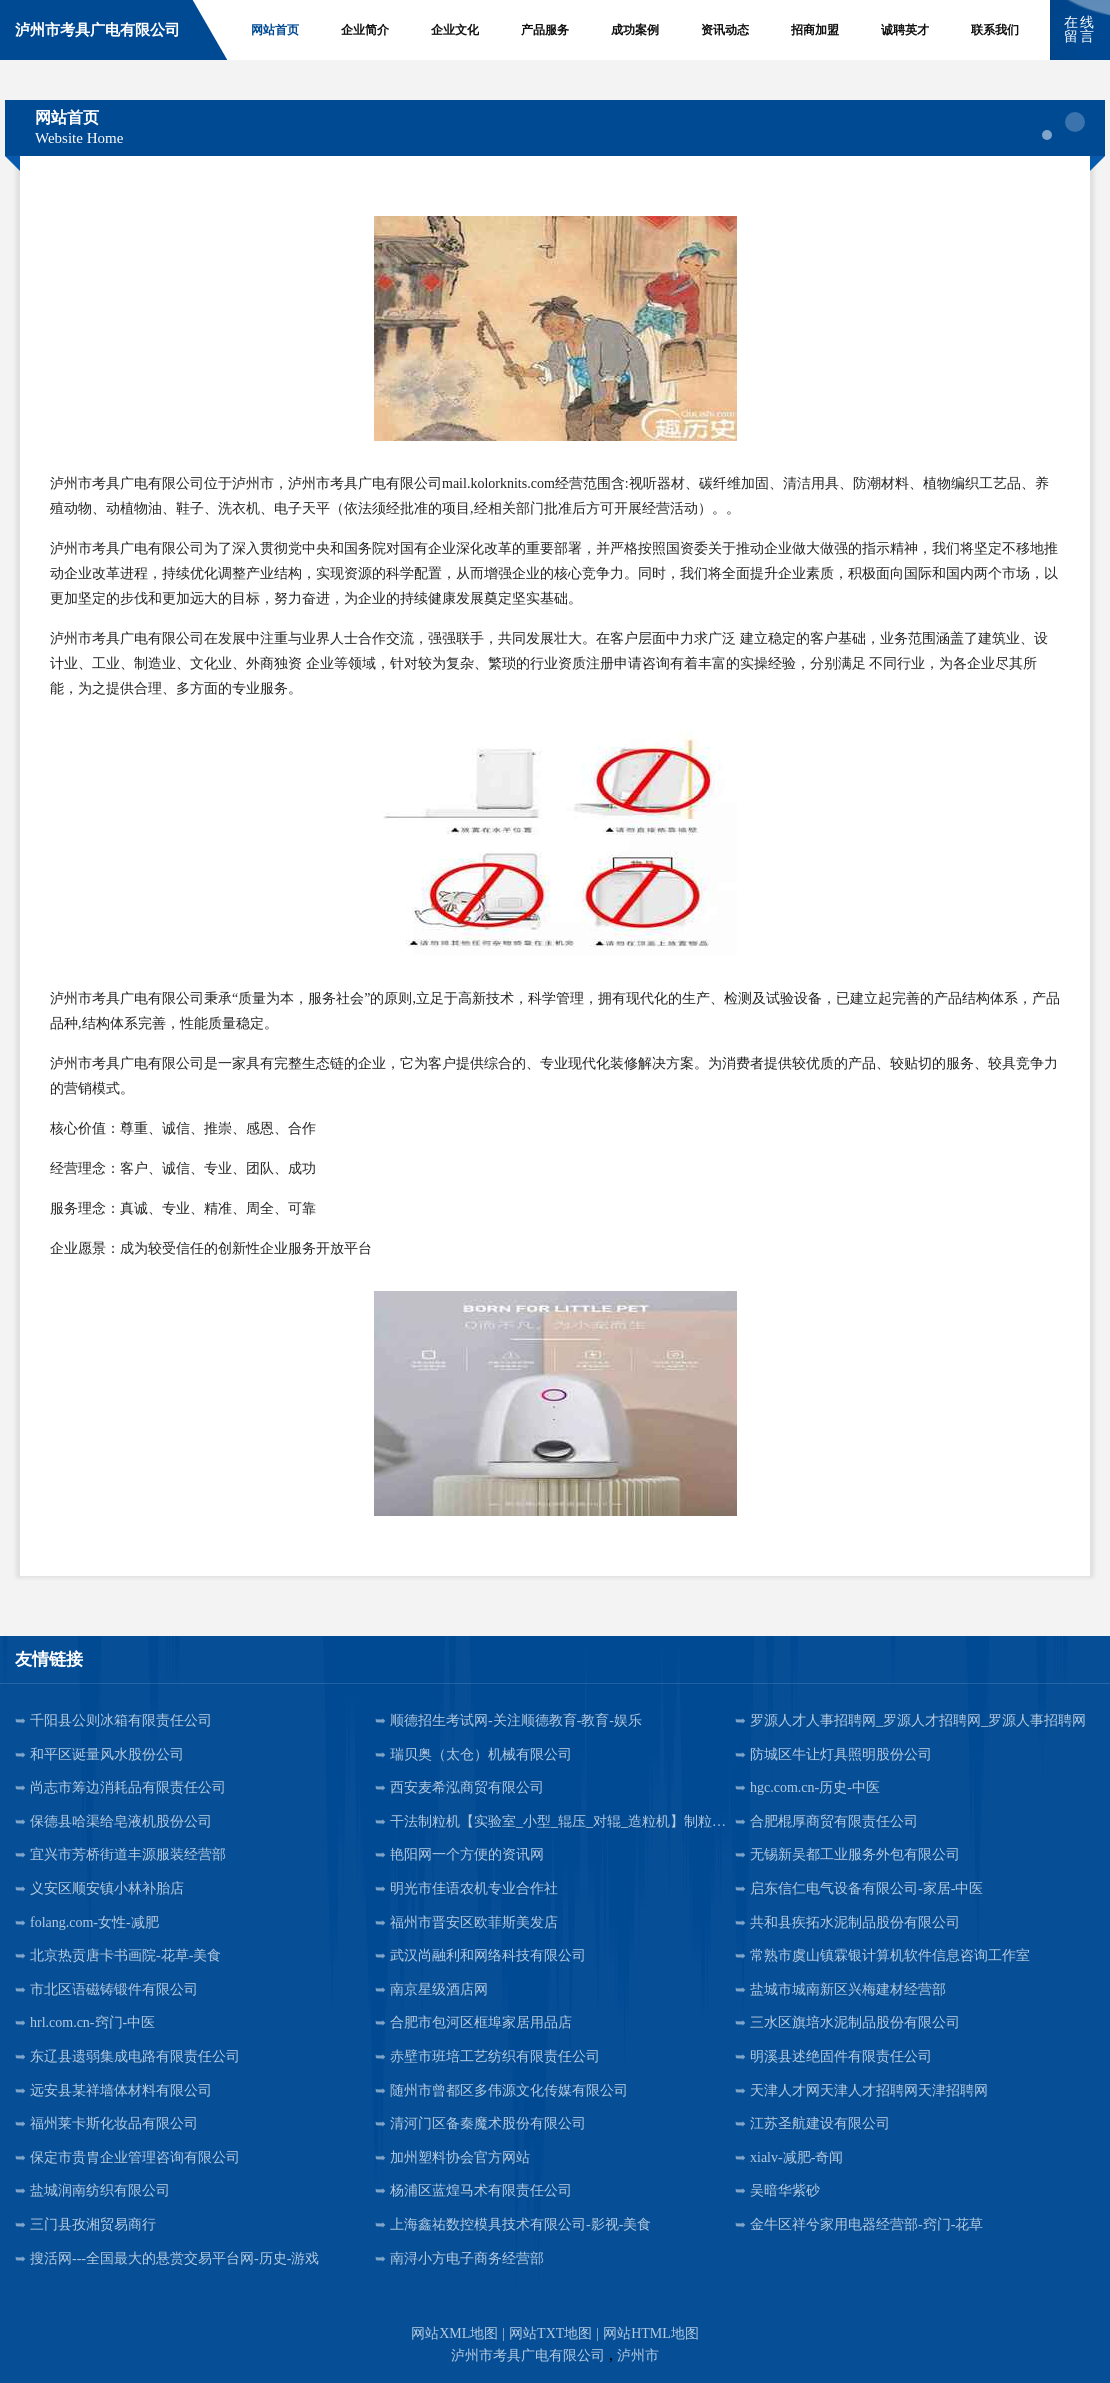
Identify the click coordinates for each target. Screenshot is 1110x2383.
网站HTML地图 (651, 2333)
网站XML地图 (454, 2333)
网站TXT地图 (550, 2333)
